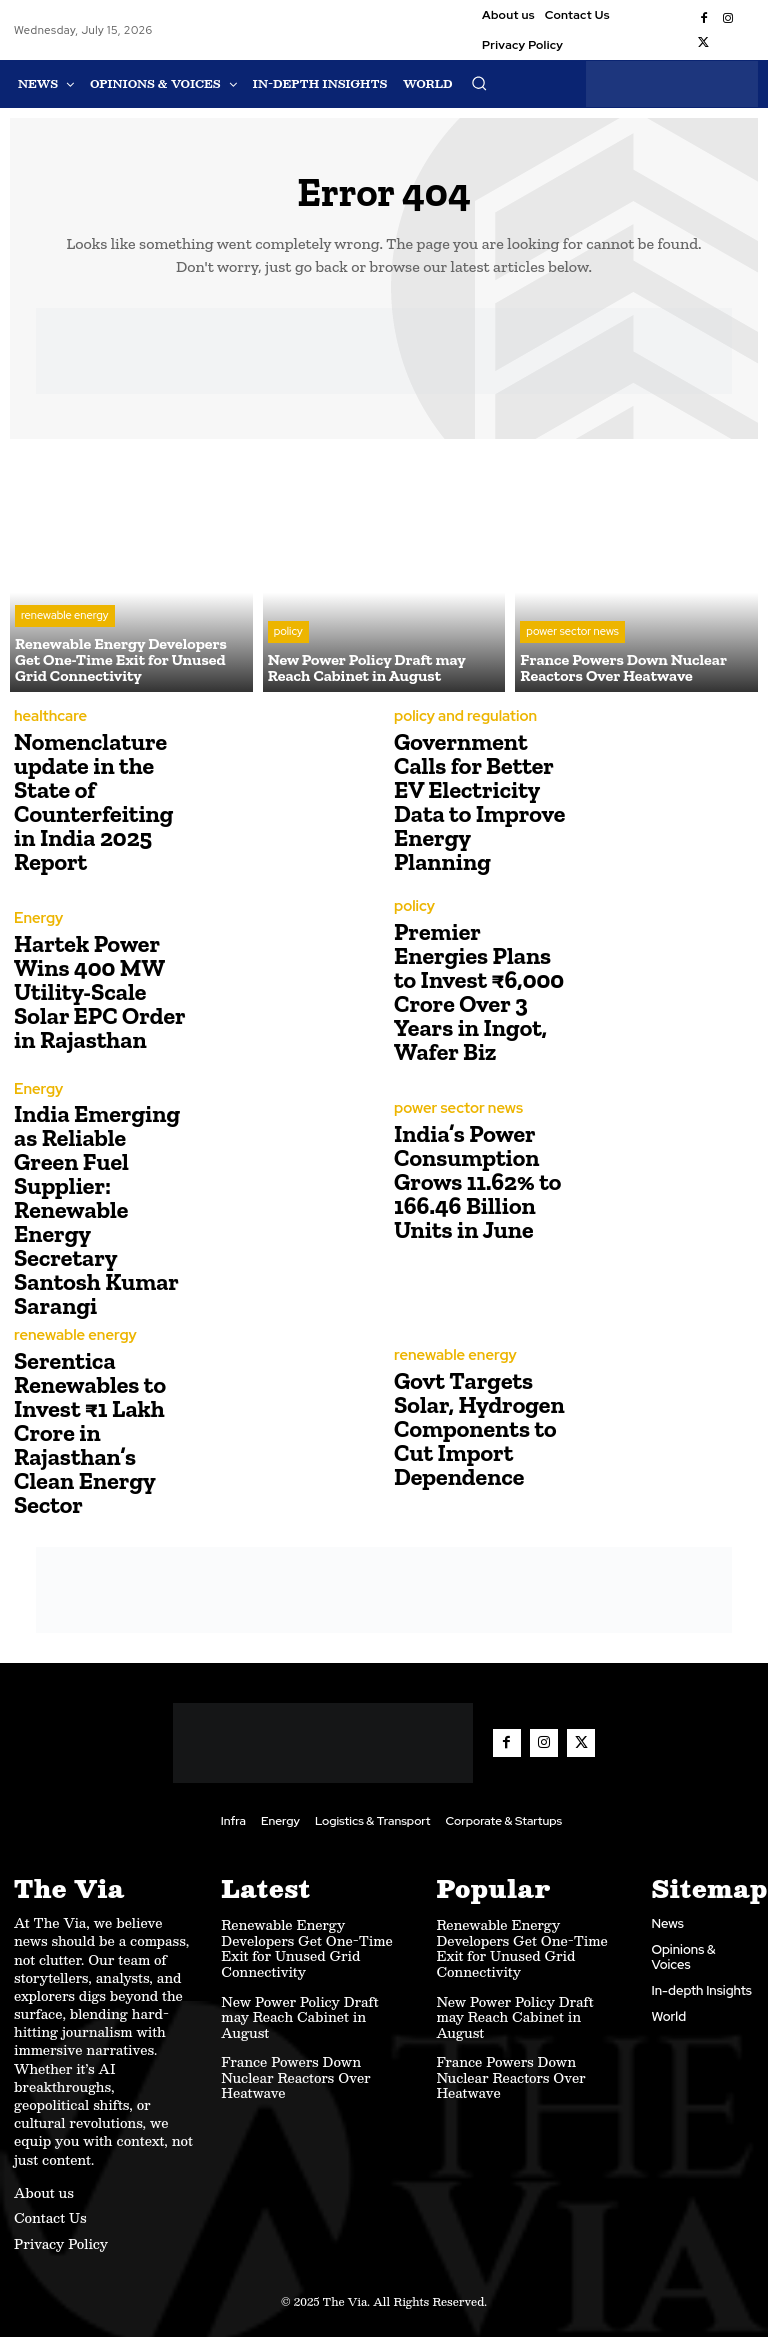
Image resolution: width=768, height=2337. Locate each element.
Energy (35, 920)
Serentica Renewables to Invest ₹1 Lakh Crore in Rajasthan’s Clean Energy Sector (90, 1431)
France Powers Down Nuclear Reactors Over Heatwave (295, 2071)
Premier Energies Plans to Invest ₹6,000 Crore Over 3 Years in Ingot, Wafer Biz (479, 992)
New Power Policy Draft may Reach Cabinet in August (299, 2011)
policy (288, 634)
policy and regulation (456, 718)
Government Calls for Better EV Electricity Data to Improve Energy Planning (479, 802)
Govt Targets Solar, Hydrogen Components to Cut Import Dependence (479, 1427)
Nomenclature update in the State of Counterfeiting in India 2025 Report (93, 802)
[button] (479, 83)
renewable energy (65, 618)
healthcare (46, 718)
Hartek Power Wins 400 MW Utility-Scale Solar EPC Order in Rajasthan (99, 992)
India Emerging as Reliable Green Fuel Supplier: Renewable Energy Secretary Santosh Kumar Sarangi (97, 1210)
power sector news (572, 634)
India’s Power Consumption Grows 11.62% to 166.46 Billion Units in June (477, 1182)
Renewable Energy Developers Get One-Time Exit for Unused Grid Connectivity (306, 1942)
